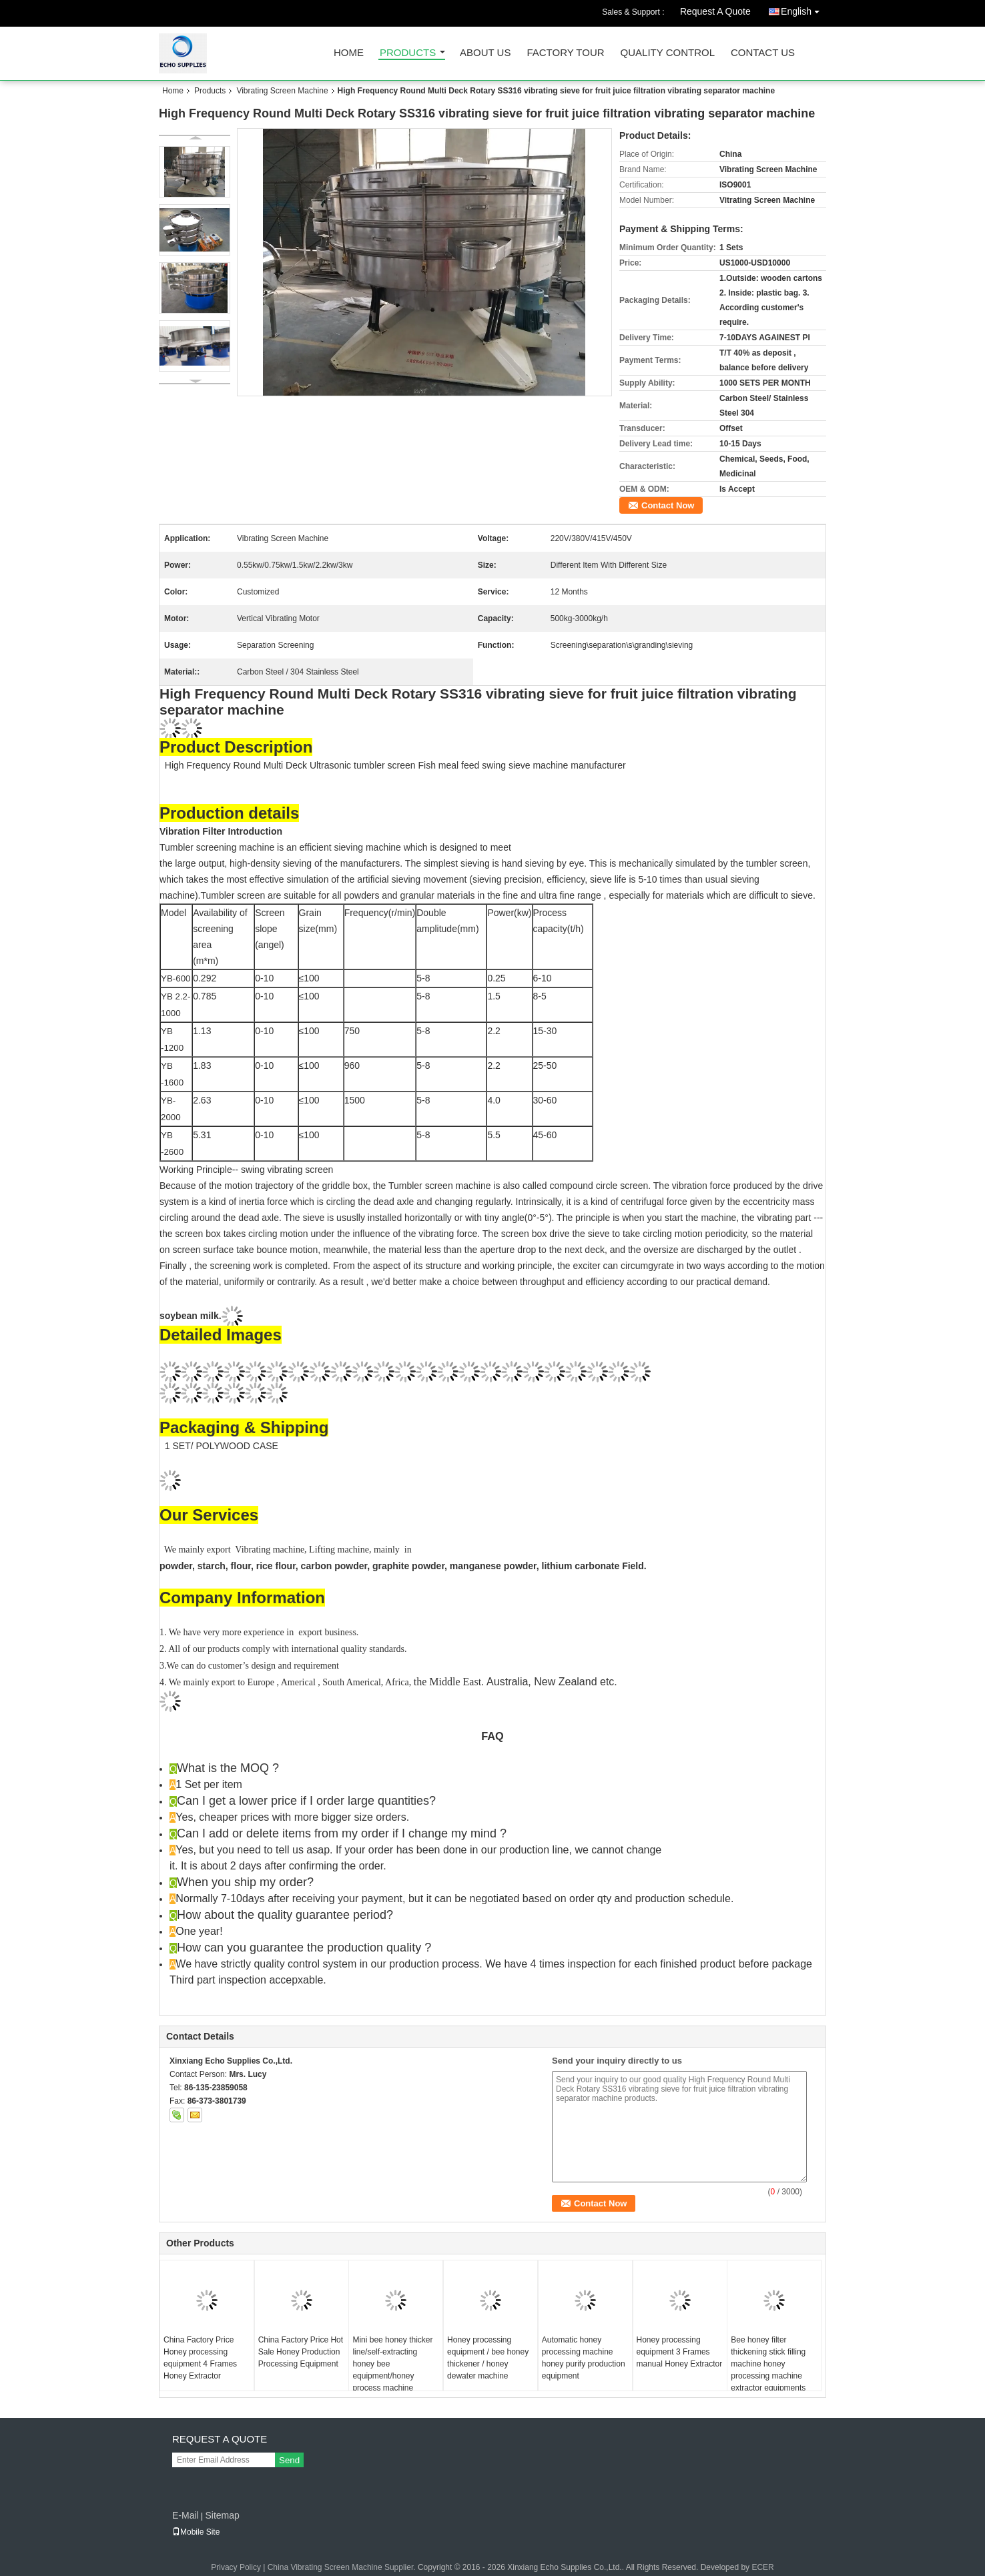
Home (349, 53)
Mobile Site (196, 2532)
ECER (762, 2567)
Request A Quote (715, 11)
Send (289, 2460)
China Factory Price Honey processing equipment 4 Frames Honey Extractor (200, 2358)
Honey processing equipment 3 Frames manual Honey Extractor (680, 2352)
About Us (485, 53)
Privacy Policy (236, 2567)
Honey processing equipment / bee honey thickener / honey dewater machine (488, 2358)
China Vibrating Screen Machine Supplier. (343, 2567)
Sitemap (222, 2515)
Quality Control (668, 53)
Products (408, 53)
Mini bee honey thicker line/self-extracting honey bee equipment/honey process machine (392, 2364)
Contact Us (763, 53)
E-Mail (185, 2515)
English (803, 9)
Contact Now (667, 505)
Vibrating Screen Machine (282, 90)
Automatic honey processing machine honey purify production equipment (583, 2358)
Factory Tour (565, 53)
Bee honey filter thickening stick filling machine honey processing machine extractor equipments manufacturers (768, 2370)
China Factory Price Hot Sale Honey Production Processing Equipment (300, 2352)
